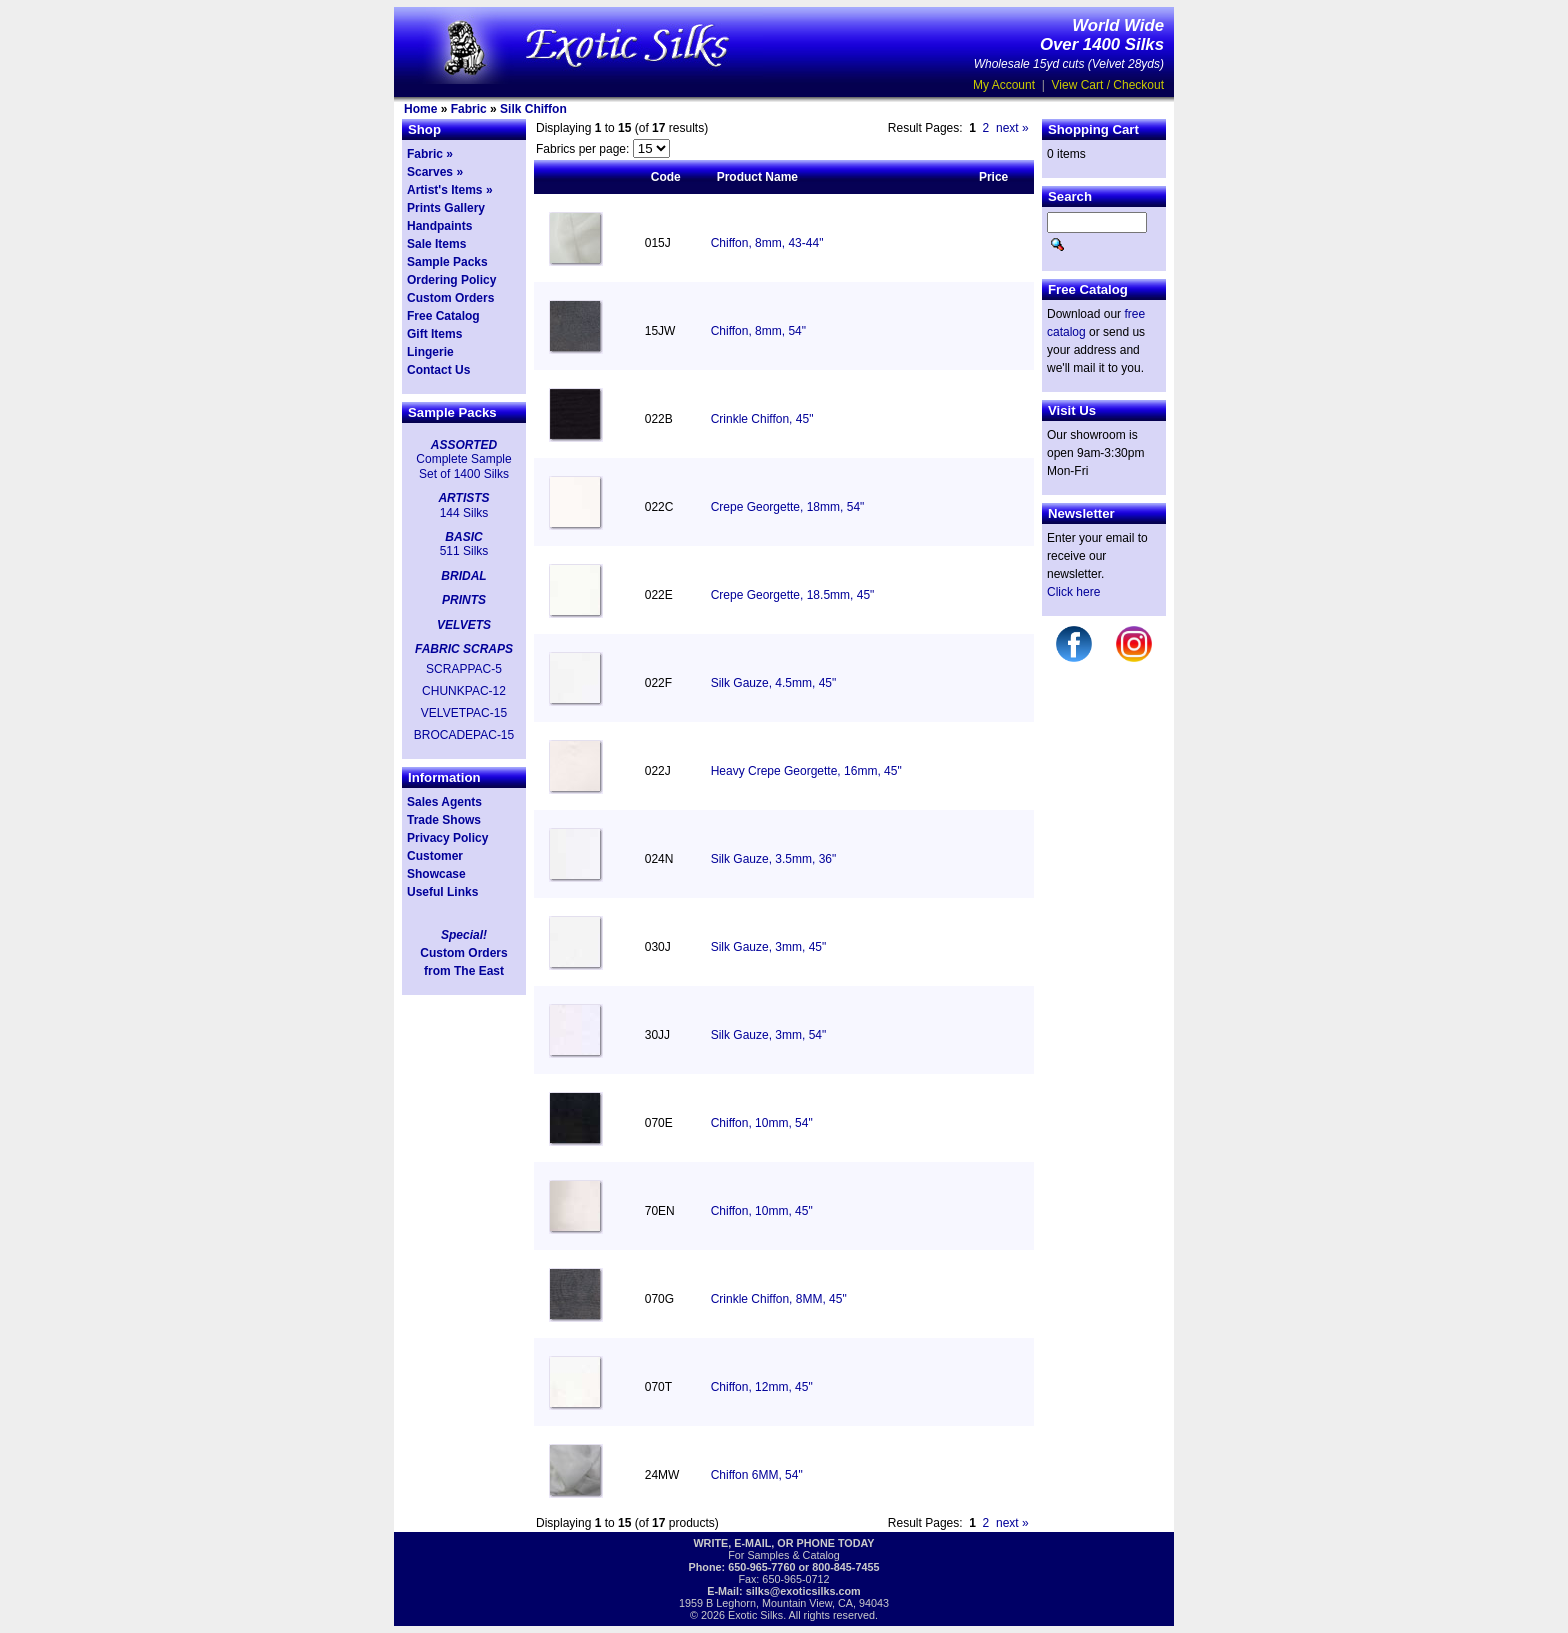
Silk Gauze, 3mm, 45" (769, 947)
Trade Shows (444, 820)
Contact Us (438, 370)
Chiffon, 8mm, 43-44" (767, 243)
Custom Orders (450, 298)
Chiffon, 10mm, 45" (762, 1211)
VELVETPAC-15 (464, 713)
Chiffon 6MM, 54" (757, 1475)
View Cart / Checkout (1108, 85)
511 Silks (464, 551)
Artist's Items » (450, 190)
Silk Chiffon (533, 109)
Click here (1073, 592)
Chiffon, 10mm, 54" (762, 1123)
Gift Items (434, 334)
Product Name (757, 177)
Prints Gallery (446, 208)
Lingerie (430, 352)
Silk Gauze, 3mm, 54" (769, 1035)
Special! (464, 935)
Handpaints (439, 226)
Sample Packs (447, 262)
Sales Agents (444, 802)
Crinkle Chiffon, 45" (762, 419)
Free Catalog (443, 316)
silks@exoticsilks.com (803, 1591)
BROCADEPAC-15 (464, 735)
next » (1012, 128)
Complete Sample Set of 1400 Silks (463, 466)
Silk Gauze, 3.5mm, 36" (774, 859)
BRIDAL (463, 576)
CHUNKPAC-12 (464, 691)
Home (420, 109)
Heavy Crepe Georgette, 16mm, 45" (806, 771)
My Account (1004, 85)
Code (666, 177)
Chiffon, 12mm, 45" (762, 1387)
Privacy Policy (447, 838)
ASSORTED (464, 445)
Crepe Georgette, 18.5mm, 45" (793, 595)
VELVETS (464, 625)
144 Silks (464, 513)
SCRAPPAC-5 (464, 669)
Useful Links (442, 892)
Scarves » (435, 172)
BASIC (463, 537)
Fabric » (430, 154)
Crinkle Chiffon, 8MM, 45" (779, 1299)
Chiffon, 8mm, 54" (758, 331)
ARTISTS (463, 498)
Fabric (469, 109)
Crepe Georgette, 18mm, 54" (788, 507)
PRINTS (464, 600)
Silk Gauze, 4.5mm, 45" (774, 683)
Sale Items (436, 244)
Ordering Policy (451, 280)
